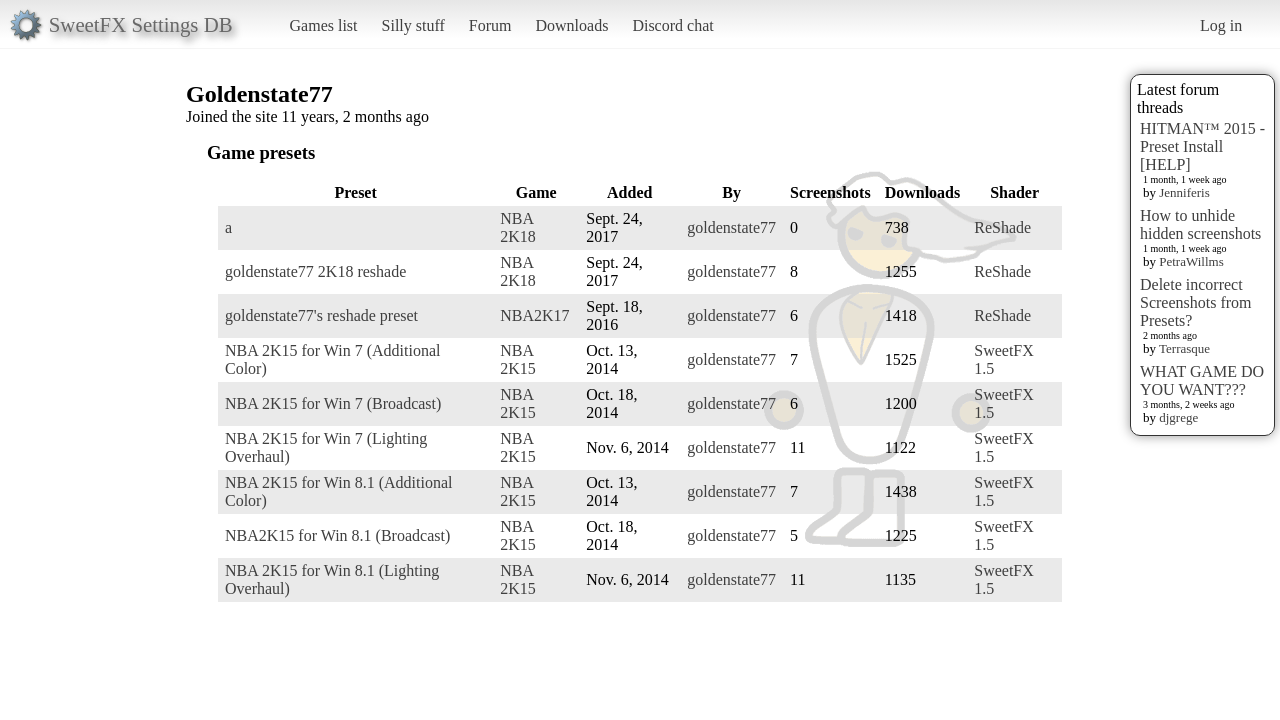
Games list (324, 25)
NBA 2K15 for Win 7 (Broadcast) (333, 403)
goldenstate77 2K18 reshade (315, 271)
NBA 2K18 (518, 227)
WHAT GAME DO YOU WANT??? (1202, 380)
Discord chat (672, 25)
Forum (490, 25)
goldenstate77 (731, 227)
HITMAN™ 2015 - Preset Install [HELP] (1202, 146)
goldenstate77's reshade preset (321, 315)
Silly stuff (413, 25)
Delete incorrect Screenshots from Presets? (1196, 302)
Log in (1221, 25)
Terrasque (1184, 348)
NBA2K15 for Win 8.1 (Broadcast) (337, 535)
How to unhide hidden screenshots (1200, 224)
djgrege (1178, 417)
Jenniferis (1184, 192)
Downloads (571, 25)
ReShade (1002, 227)
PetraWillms (1191, 261)
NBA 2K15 (518, 359)
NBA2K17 (534, 315)
